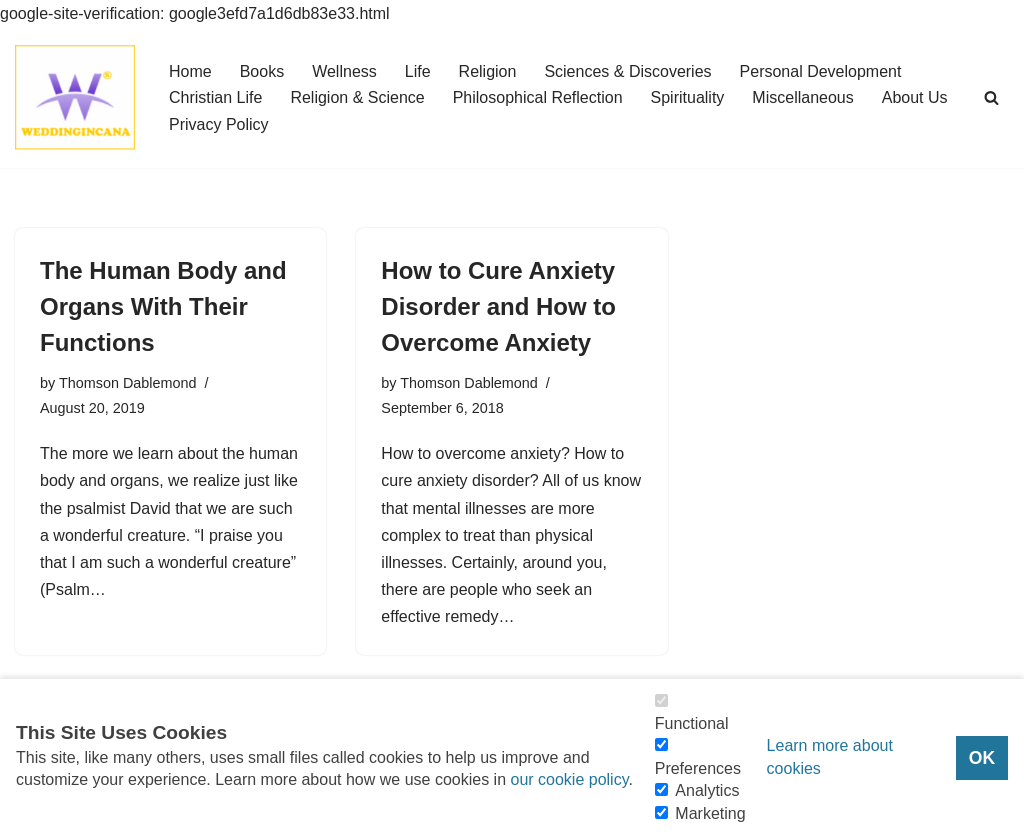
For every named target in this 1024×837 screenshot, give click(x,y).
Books (262, 71)
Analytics (707, 790)
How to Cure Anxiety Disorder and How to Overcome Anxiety (498, 306)
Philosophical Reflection (538, 97)
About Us (915, 97)
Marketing (710, 813)
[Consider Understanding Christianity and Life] (75, 97)
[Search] (991, 97)
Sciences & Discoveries (627, 71)
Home (190, 71)
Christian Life (215, 97)
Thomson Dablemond (128, 383)
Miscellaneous (802, 97)
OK (982, 758)
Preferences (698, 768)
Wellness (344, 71)
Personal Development (821, 71)
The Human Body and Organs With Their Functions (163, 306)
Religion (488, 71)
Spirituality (688, 97)
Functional (692, 723)
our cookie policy (569, 779)
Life (418, 71)
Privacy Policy (219, 124)
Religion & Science (357, 97)
